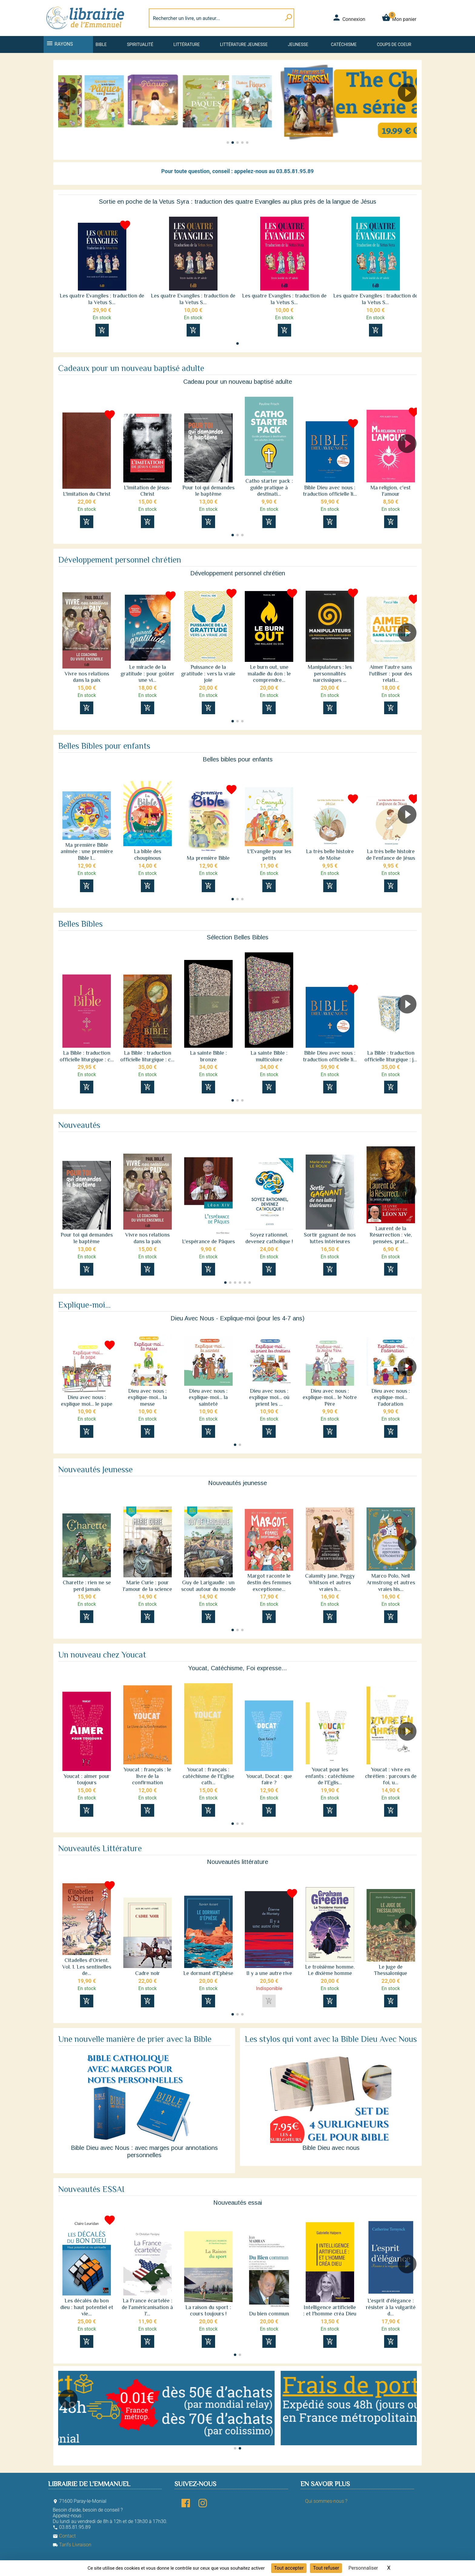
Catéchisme (344, 44)
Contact (64, 2536)
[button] (410, 110)
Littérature (187, 44)
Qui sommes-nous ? (326, 2501)
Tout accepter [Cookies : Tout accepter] (289, 2568)
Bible (101, 44)
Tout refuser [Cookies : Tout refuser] (326, 2568)
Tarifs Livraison (72, 2545)
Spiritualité (140, 44)
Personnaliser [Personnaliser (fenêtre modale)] (363, 2568)
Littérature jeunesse (244, 44)
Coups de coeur (394, 44)
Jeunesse (298, 44)
